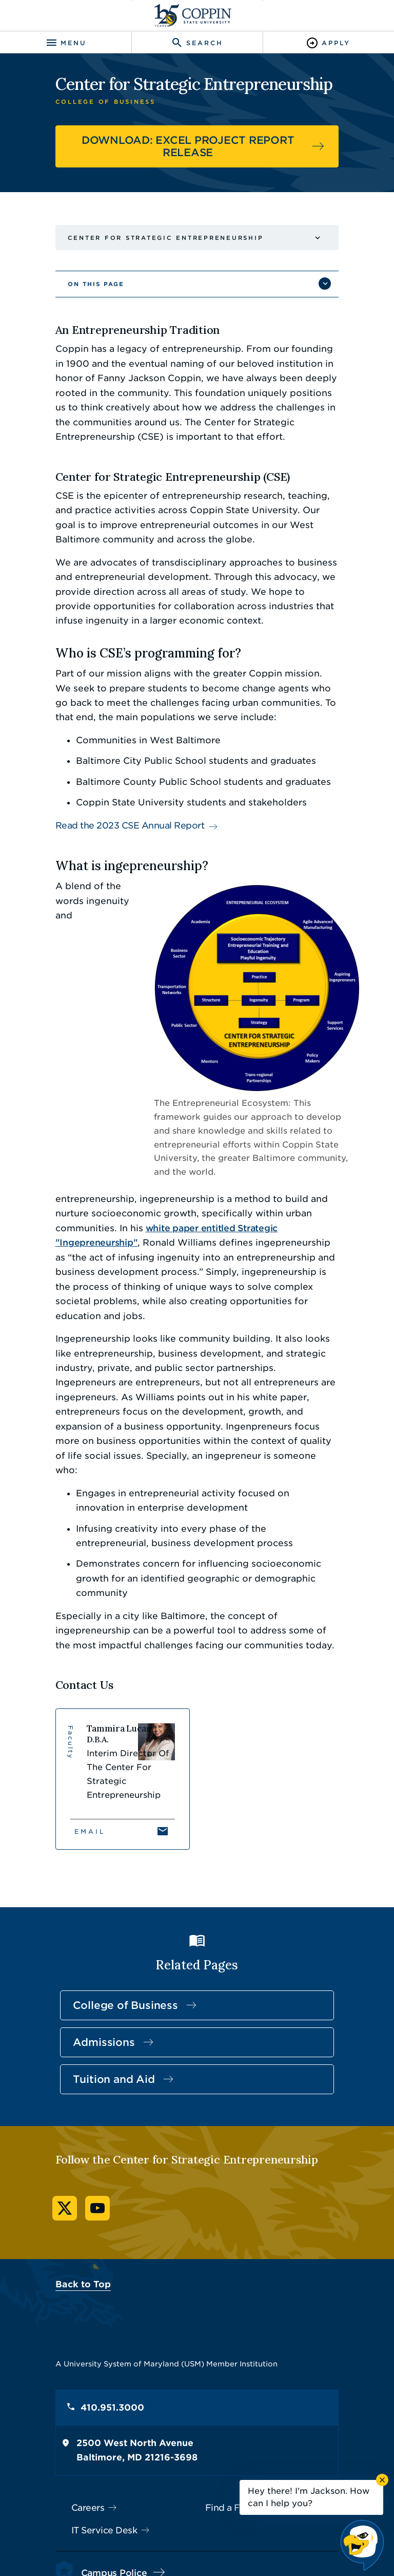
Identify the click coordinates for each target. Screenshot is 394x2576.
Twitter (51, 2063)
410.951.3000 (99, 2262)
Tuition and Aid (101, 1934)
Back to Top (69, 2139)
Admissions (91, 1897)
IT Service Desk (91, 2385)
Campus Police (101, 2427)
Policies (152, 2529)
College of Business (112, 1860)
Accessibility (102, 2529)
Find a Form (231, 2362)
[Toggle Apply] (328, 42)
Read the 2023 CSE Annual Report (116, 825)
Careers (74, 2362)
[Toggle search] (197, 42)
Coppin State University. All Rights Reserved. (210, 2546)
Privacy (193, 2529)
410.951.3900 (98, 2450)
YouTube (84, 2063)
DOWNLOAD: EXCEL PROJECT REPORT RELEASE (188, 146)
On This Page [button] (82, 284)
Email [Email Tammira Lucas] (76, 1685)
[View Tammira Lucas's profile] (116, 1645)
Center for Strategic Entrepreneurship (152, 237)
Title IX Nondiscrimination (267, 2529)
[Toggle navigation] (65, 42)
